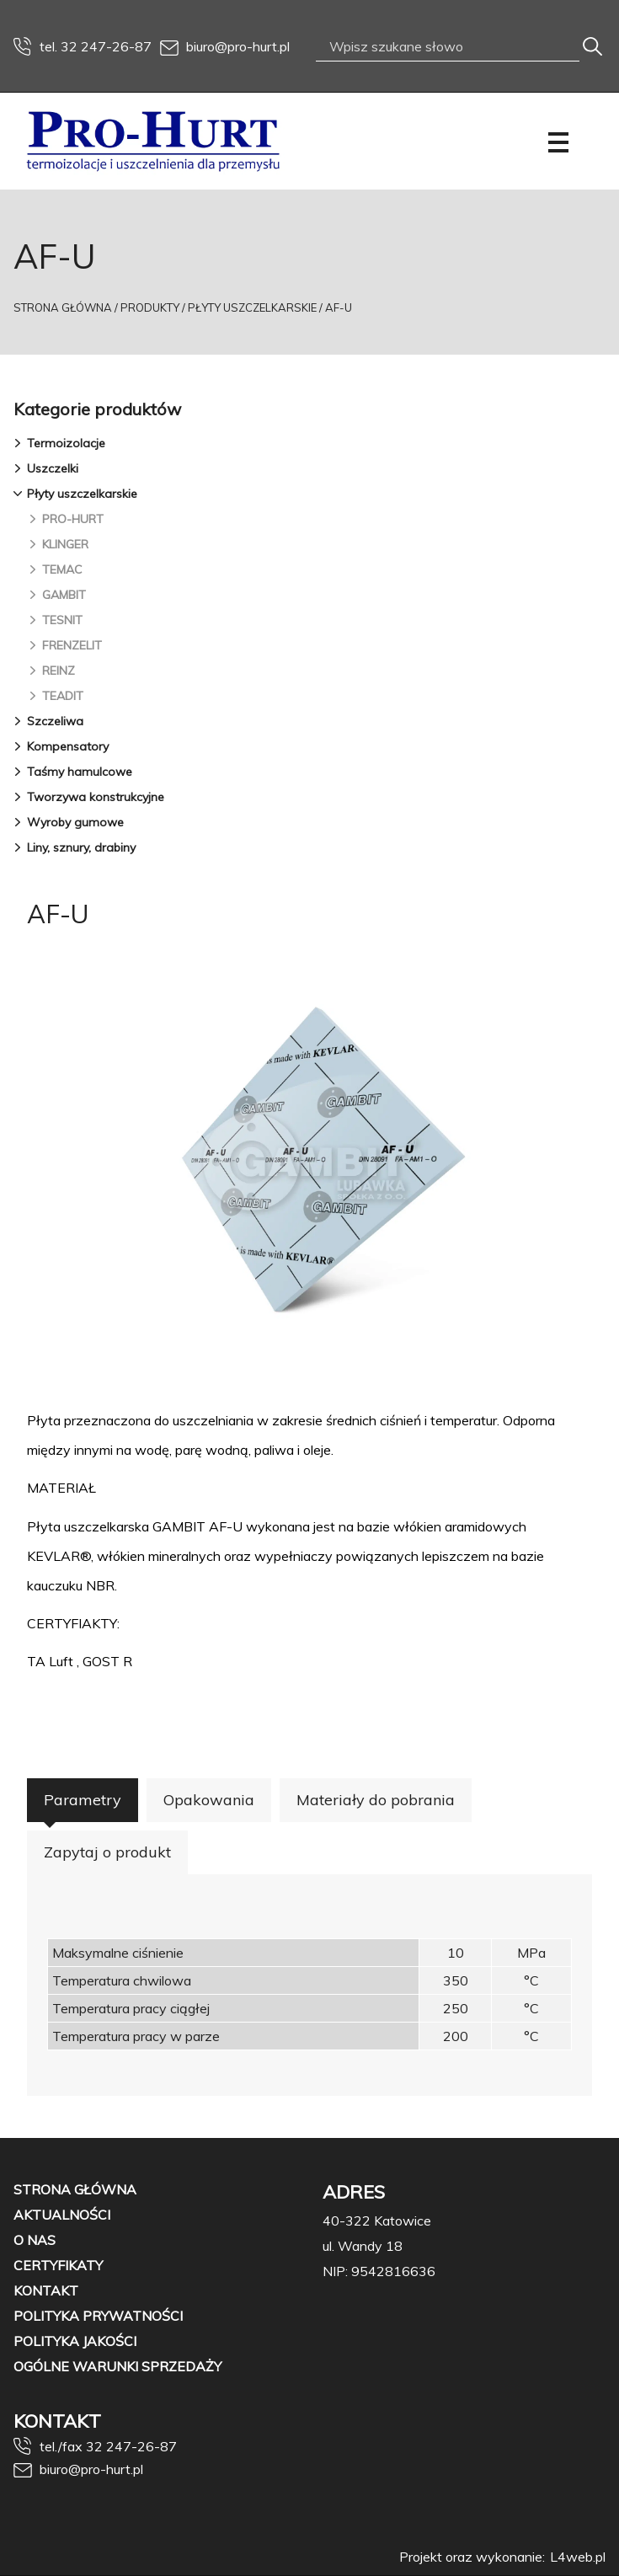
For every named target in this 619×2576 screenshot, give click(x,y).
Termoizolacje (66, 443)
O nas (34, 2239)
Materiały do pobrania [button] (375, 1799)
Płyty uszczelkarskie (252, 307)
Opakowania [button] (208, 1799)
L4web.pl (578, 2556)
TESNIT (62, 620)
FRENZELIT (72, 645)
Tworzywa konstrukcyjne (95, 796)
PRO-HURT (73, 518)
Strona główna (74, 2189)
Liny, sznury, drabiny (81, 847)
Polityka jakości (74, 2341)
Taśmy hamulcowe (79, 771)
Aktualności (61, 2214)
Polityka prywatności (98, 2315)
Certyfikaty (58, 2265)
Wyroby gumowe (75, 822)
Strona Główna (62, 307)
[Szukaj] (592, 46)
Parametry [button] (82, 1799)
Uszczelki (52, 468)
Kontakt (45, 2290)
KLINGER (65, 544)
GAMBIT (64, 594)
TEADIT (62, 695)
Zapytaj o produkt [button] (107, 1852)
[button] (20, 443)
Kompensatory (68, 746)
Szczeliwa (55, 721)
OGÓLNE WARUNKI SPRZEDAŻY (117, 2366)
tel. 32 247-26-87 (82, 46)
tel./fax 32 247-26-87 (95, 2446)
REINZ (58, 670)
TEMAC (62, 569)
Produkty (149, 307)
